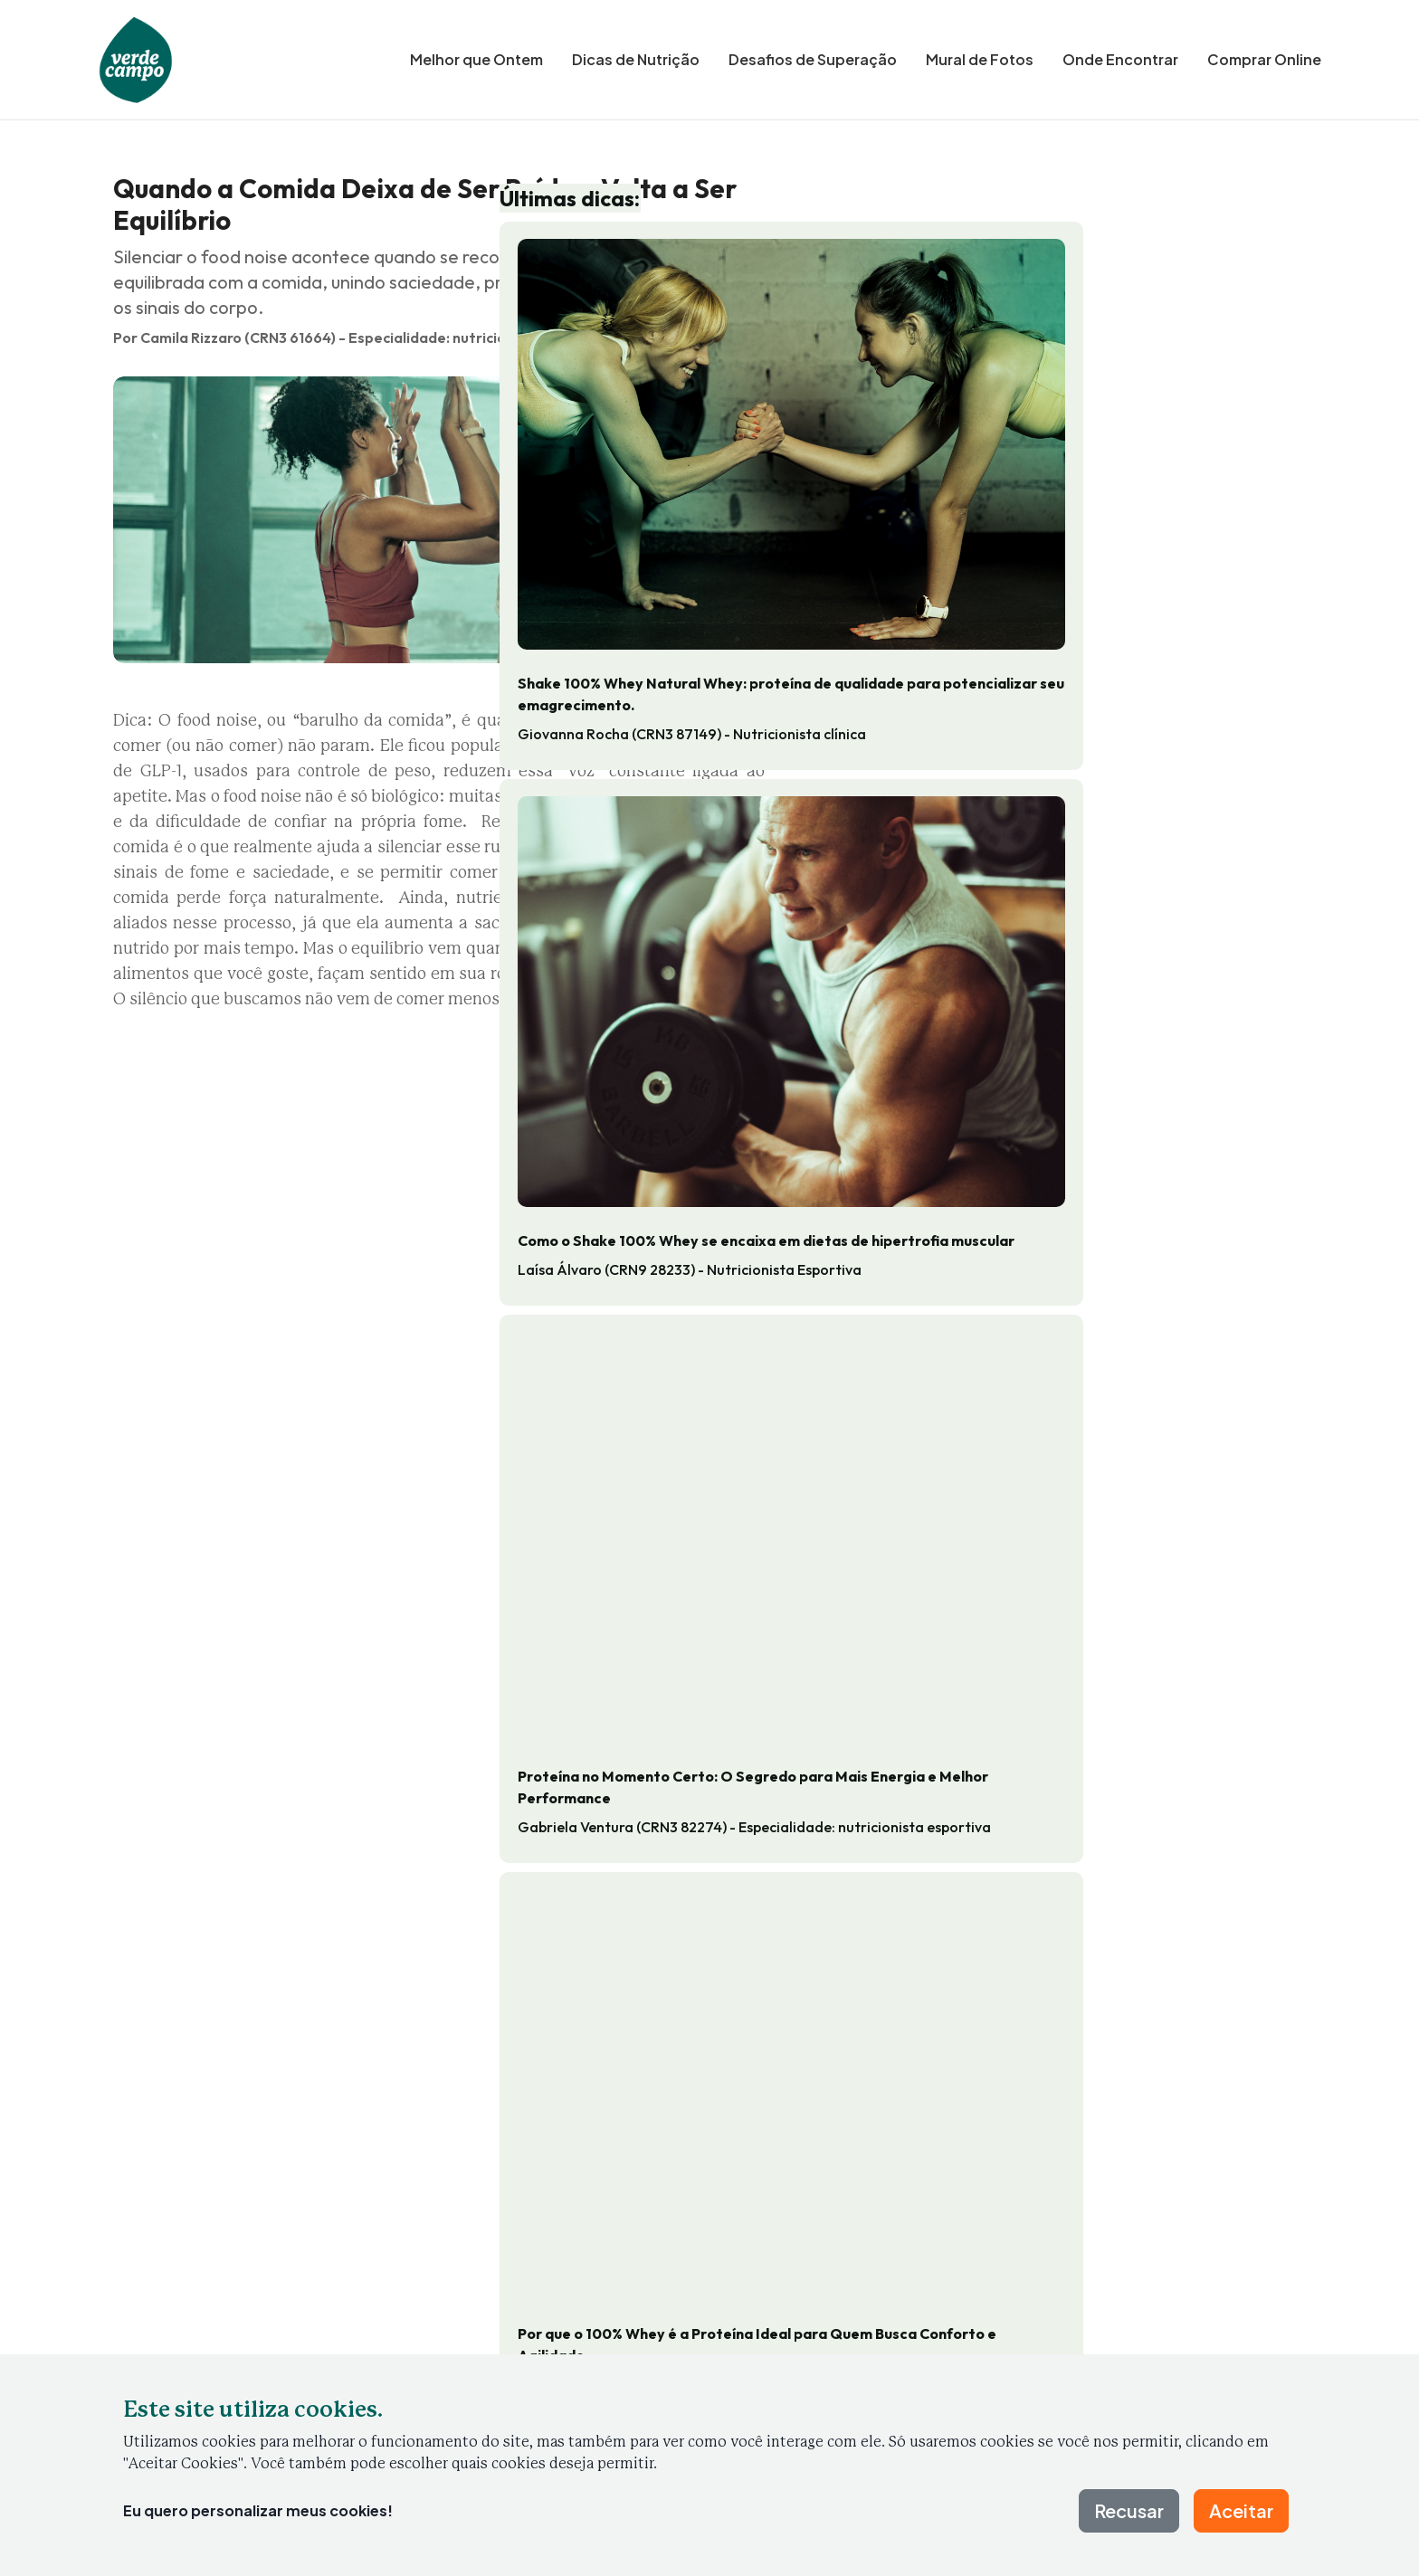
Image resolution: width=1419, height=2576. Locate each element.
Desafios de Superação (813, 59)
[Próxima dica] (1292, 2018)
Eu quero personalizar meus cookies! (258, 2510)
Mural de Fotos (979, 59)
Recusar (1129, 2510)
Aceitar (1241, 2510)
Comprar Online (1264, 59)
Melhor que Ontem (476, 59)
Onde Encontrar (1120, 59)
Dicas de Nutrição (636, 59)
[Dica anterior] (127, 2018)
